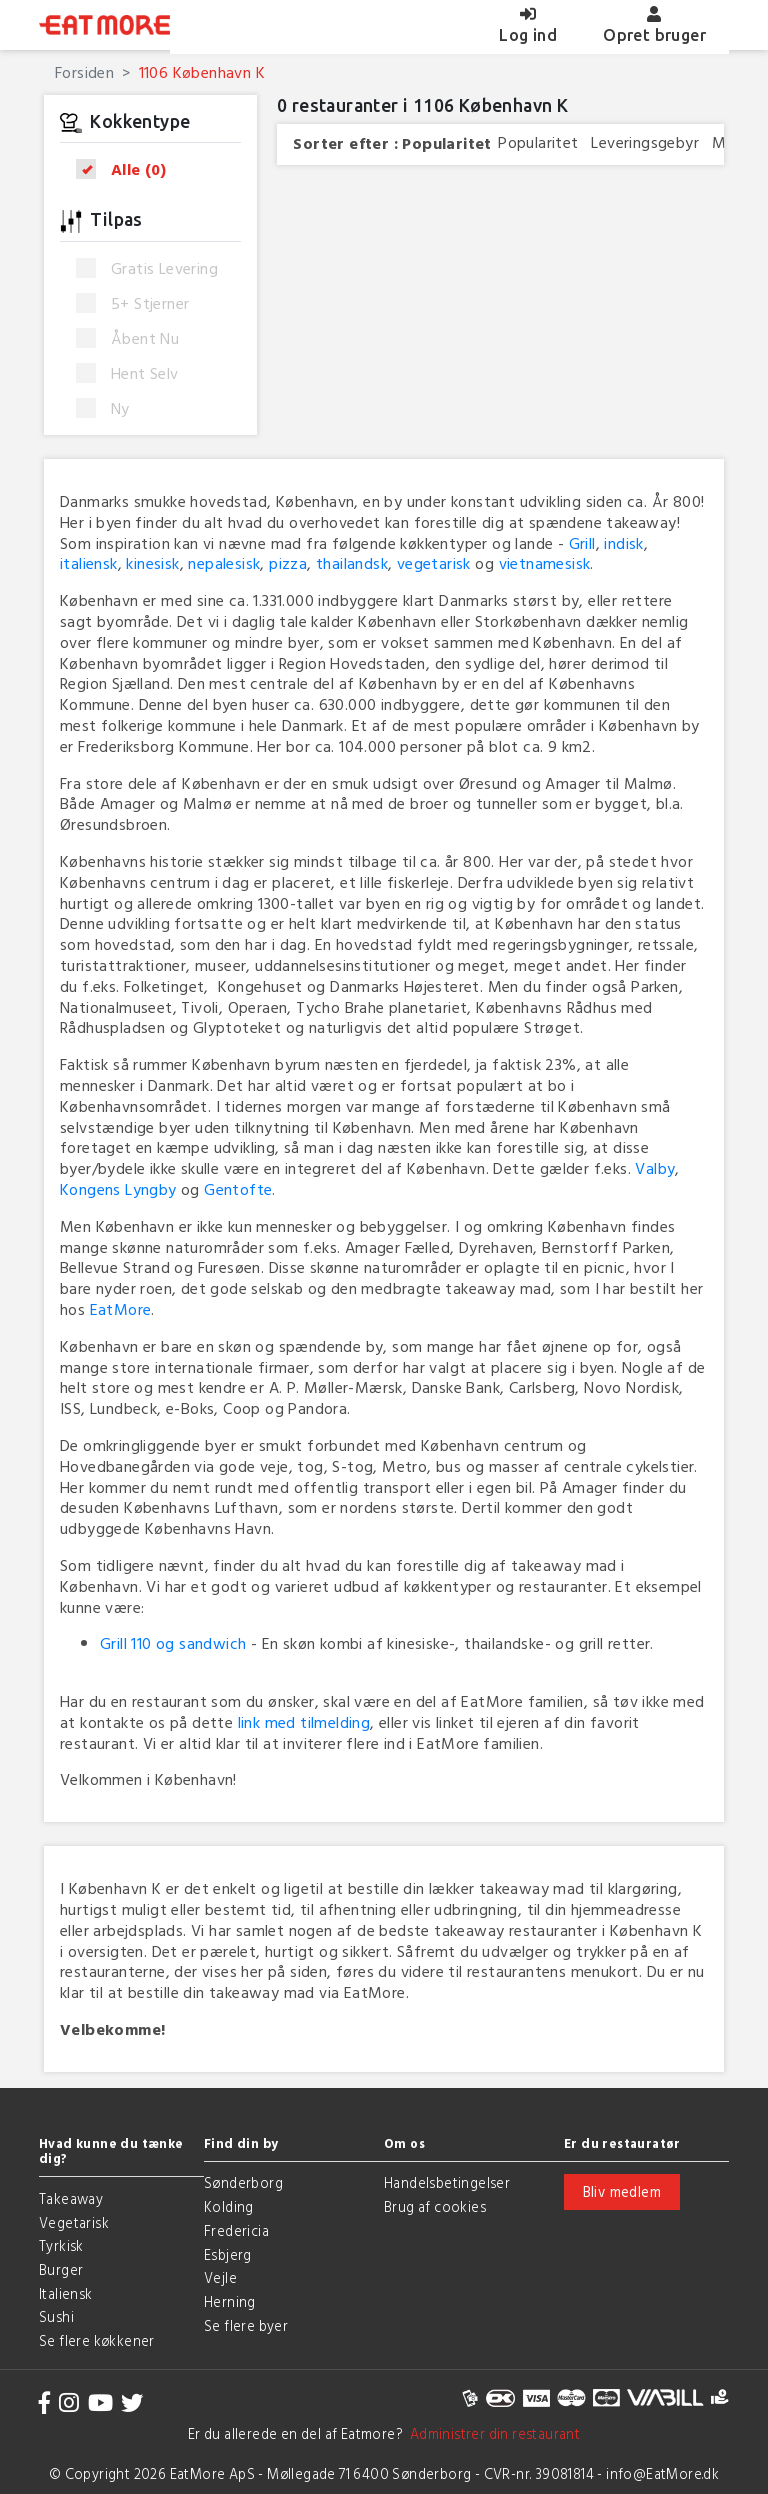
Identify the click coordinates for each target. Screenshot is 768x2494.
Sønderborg (243, 2182)
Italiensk (66, 2293)
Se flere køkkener (97, 2340)
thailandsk (352, 563)
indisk (623, 543)
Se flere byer (246, 2325)
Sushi (56, 2316)
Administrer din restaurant (491, 2433)
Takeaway (71, 2198)
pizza (288, 563)
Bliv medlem (622, 2191)
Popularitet (446, 143)
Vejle (220, 2277)
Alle (127, 169)
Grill (582, 543)
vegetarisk (434, 563)
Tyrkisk (61, 2245)
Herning (230, 2301)
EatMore (121, 1309)
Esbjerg (228, 2254)
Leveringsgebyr (645, 142)
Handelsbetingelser (447, 2182)
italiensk (89, 563)
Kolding (229, 2206)
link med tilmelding (304, 1722)
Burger (61, 2269)
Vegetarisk (74, 2222)
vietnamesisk (545, 563)
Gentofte (238, 1189)
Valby (655, 1168)
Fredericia (236, 2230)
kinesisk (152, 563)
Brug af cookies (435, 2206)
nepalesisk (224, 563)
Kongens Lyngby (118, 1189)
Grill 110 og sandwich (173, 1643)
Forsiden (84, 72)
